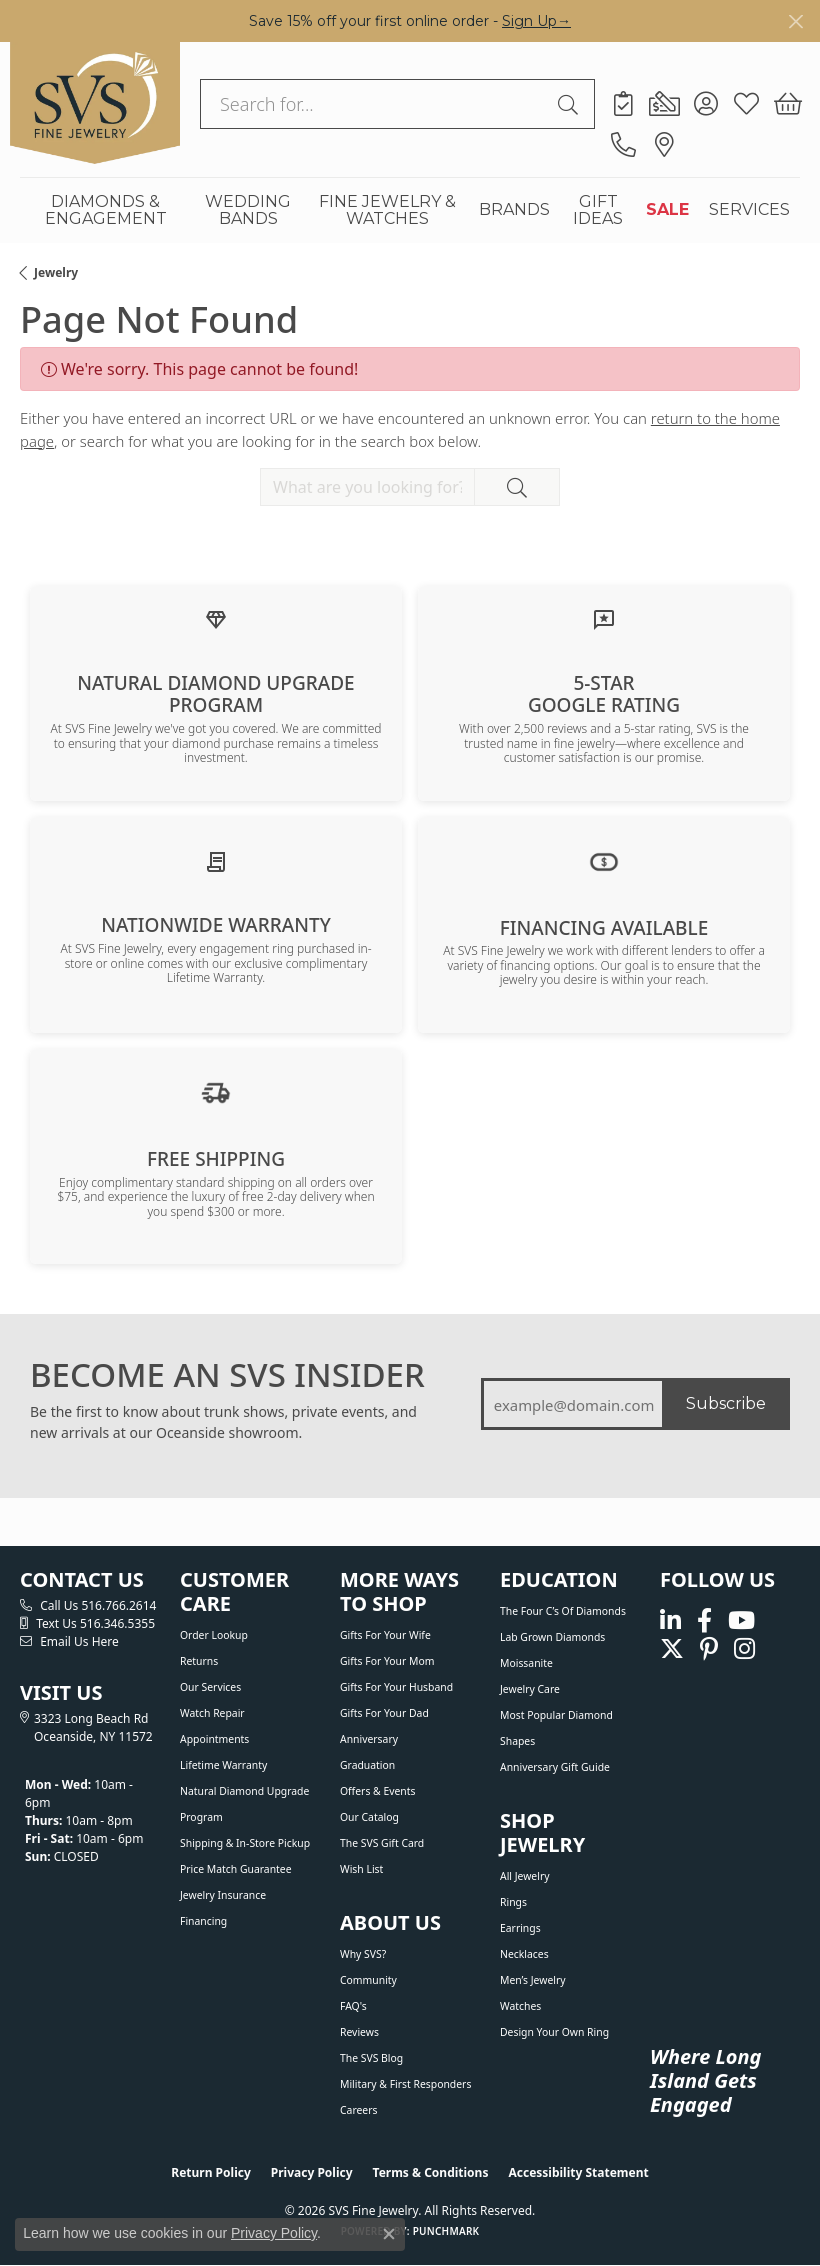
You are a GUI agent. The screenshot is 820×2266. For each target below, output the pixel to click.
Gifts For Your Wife (385, 1635)
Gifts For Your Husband (396, 1687)
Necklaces (524, 1954)
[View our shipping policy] (216, 1091)
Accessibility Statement (578, 2172)
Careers (358, 2110)
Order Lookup (214, 1635)
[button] (705, 104)
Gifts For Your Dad (384, 1713)
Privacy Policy (312, 2172)
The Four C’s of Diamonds (563, 1611)
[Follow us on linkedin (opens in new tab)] (670, 1621)
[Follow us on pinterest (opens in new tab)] (709, 1648)
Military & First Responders (405, 2084)
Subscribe (726, 1403)
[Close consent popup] (389, 2234)
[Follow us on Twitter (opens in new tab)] (672, 1648)
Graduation (367, 1765)
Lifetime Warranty (223, 1765)
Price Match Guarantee (236, 1869)
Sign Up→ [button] (536, 21)
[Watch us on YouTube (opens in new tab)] (741, 1621)
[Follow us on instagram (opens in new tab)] (744, 1648)
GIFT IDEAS (598, 210)
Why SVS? (363, 1954)
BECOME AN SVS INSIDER (227, 1375)
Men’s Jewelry (533, 1980)
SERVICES (749, 209)
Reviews (359, 2032)
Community (368, 1980)
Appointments (214, 1739)
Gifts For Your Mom (387, 1661)
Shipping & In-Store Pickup (245, 1843)
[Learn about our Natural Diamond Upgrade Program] (216, 618)
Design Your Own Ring (554, 2032)
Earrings (520, 1928)
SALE (667, 209)
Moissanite (526, 1663)
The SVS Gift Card (382, 1843)
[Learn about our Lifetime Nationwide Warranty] (216, 861)
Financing (203, 1921)
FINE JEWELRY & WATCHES (387, 210)
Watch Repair (212, 1713)
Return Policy (211, 2172)
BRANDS (514, 209)
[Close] (795, 21)
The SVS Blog (371, 2058)
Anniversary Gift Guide (555, 1767)
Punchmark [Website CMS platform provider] (446, 2231)
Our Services (210, 1687)
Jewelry (56, 272)
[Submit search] (571, 104)
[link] (623, 104)
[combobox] (374, 104)
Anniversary (369, 1739)
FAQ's (353, 2006)
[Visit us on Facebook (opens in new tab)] (704, 1621)
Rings (513, 1902)
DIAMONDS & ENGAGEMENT (106, 210)
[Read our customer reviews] (604, 618)
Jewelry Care (530, 1689)
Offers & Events (377, 1791)
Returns (199, 1661)
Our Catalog (369, 1817)
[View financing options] (604, 860)
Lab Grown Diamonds (552, 1637)
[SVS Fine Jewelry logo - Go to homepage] (95, 103)
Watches (520, 2006)
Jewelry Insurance (223, 1895)
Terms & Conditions (431, 2172)
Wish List (361, 1869)
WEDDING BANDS (248, 210)
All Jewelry (525, 1876)
